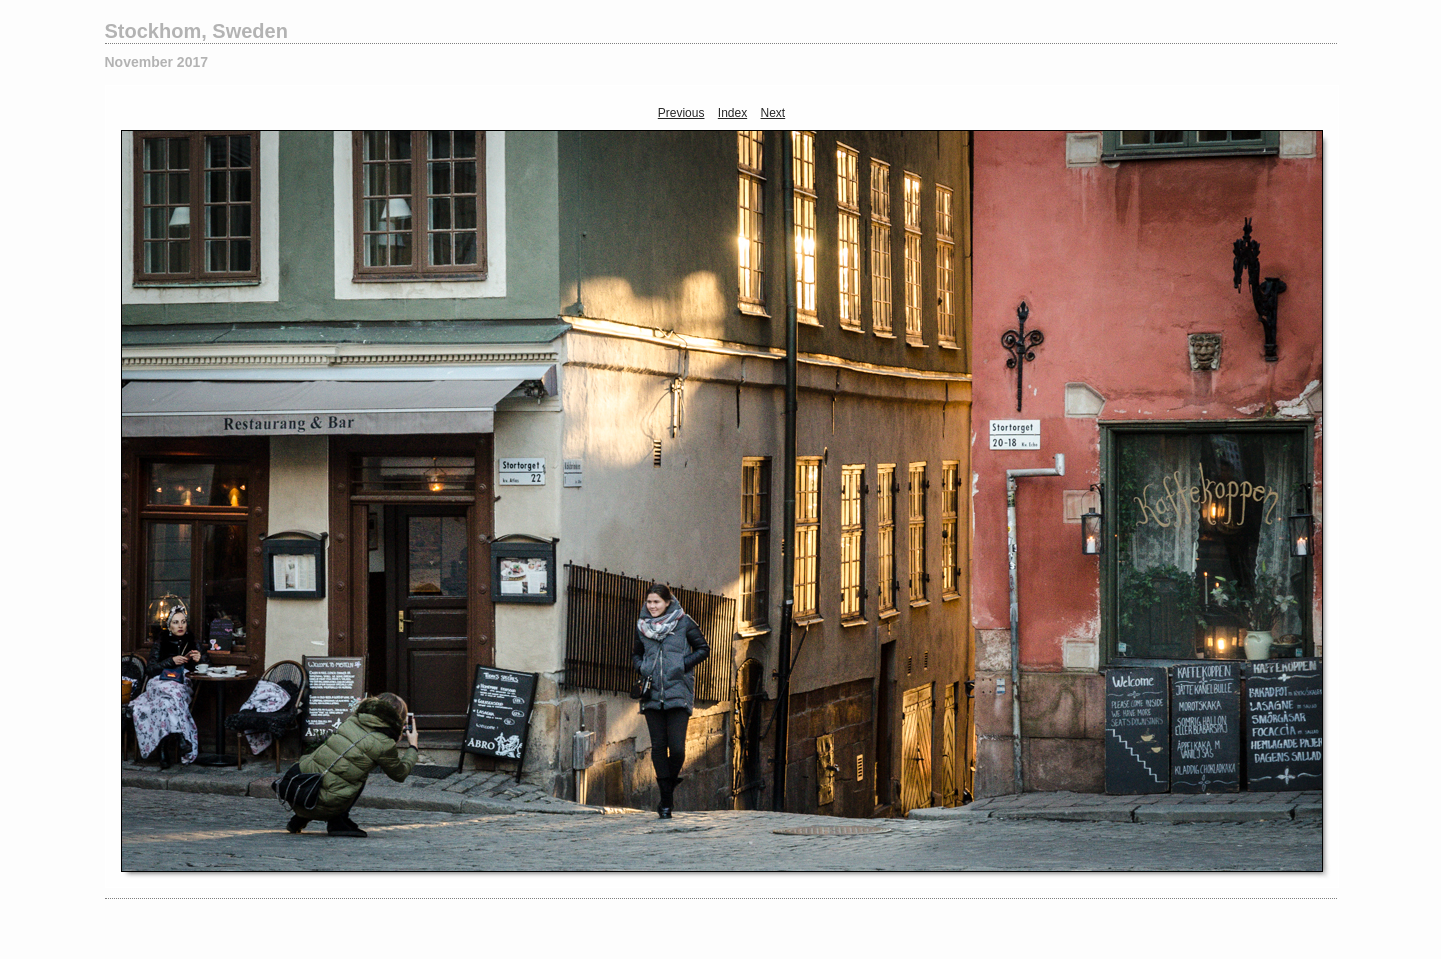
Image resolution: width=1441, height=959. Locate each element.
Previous (681, 113)
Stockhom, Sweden (196, 31)
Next (773, 113)
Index (732, 113)
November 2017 (157, 62)
